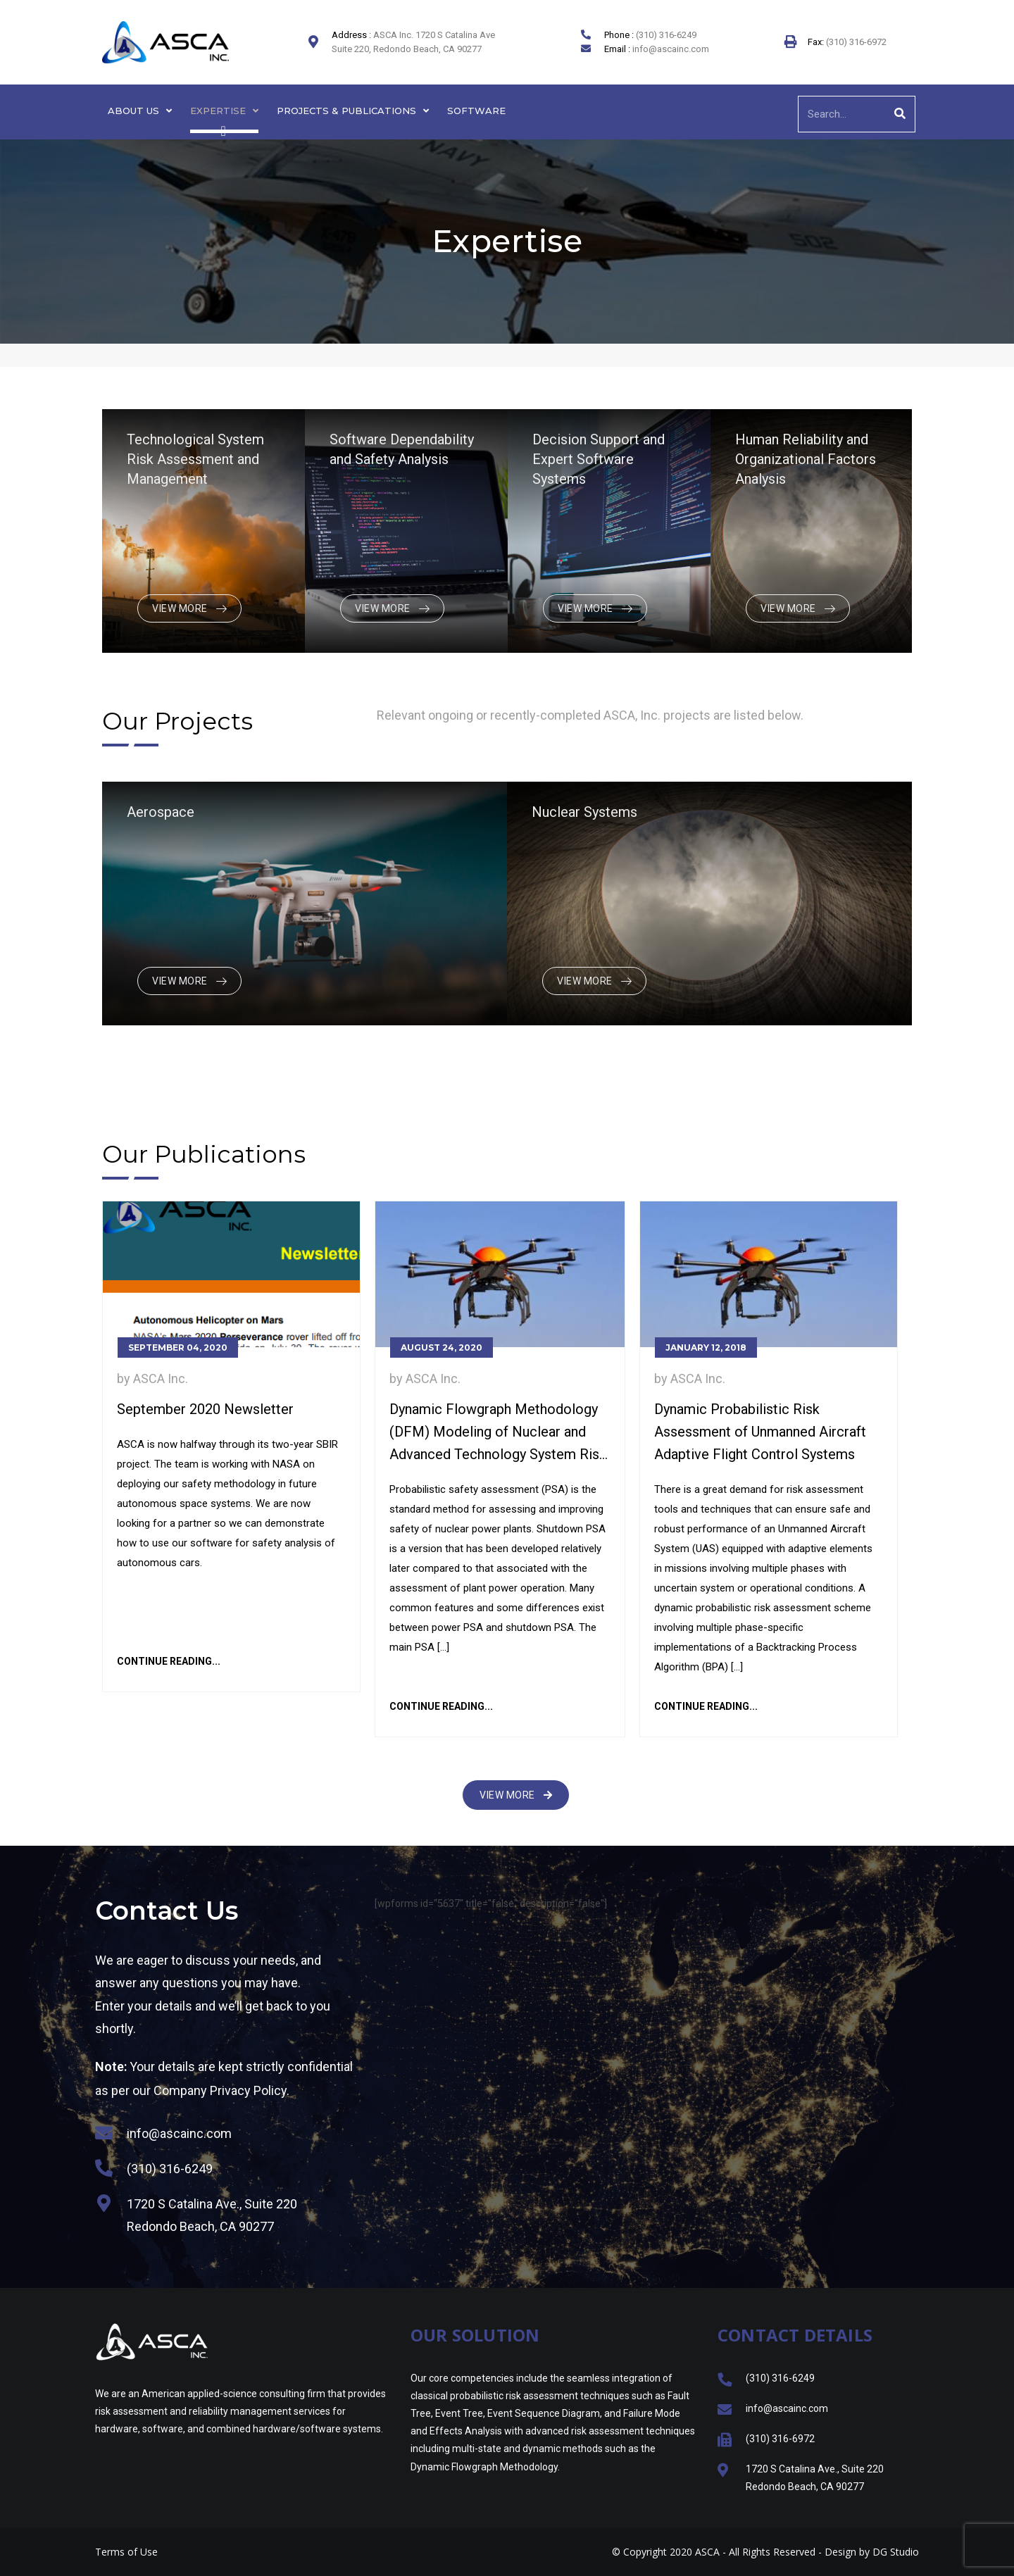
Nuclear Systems (584, 812)
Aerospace (160, 812)
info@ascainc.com (670, 49)
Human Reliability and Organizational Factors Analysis (805, 459)
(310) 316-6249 (666, 35)
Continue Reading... (168, 1661)
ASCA (707, 2551)
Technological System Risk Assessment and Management (195, 459)
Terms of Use (126, 2551)
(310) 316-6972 (855, 42)
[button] (516, 1795)
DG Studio (895, 2551)
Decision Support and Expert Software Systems (598, 459)
